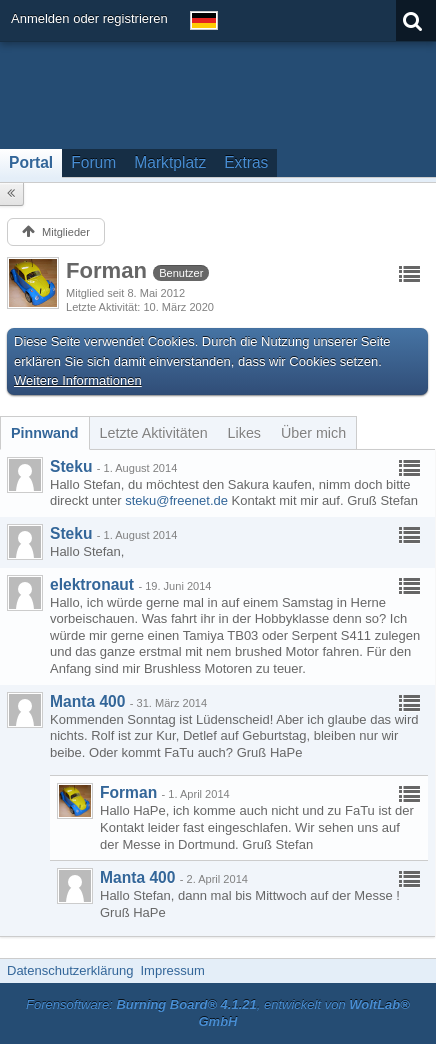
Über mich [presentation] (313, 433)
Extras (246, 162)
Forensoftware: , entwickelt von (218, 1013)
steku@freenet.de (176, 500)
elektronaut (92, 584)
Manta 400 (87, 701)
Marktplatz (170, 162)
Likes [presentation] (244, 433)
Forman (128, 792)
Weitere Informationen (78, 380)
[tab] (45, 433)
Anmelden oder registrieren (89, 18)
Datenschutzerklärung (70, 970)
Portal (31, 162)
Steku (71, 466)
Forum (93, 162)
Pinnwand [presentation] (45, 433)
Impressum (172, 970)
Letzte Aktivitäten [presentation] (154, 433)
